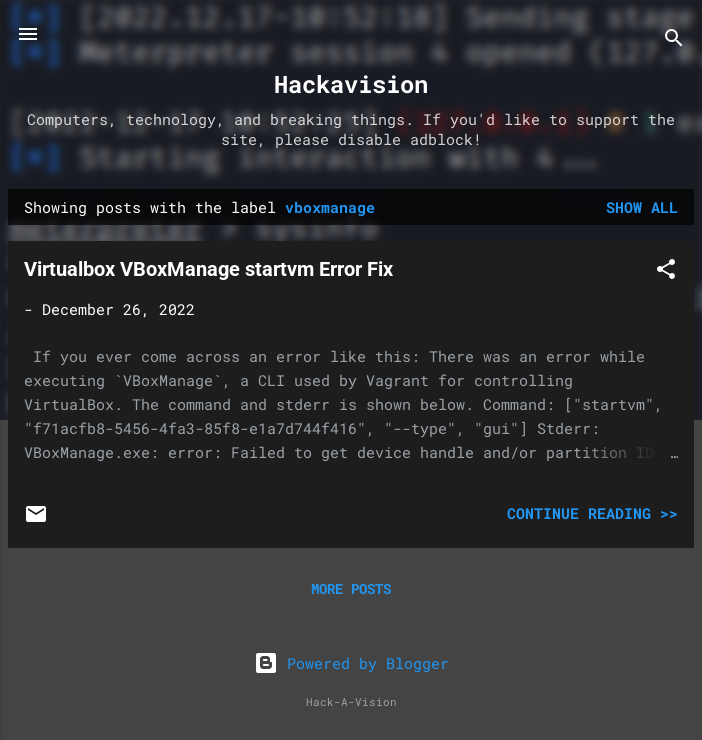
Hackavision (351, 84)
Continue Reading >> (592, 513)
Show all (642, 207)
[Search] (674, 40)
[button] (666, 272)
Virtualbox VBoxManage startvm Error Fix (208, 269)
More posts (351, 588)
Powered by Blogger (351, 663)
